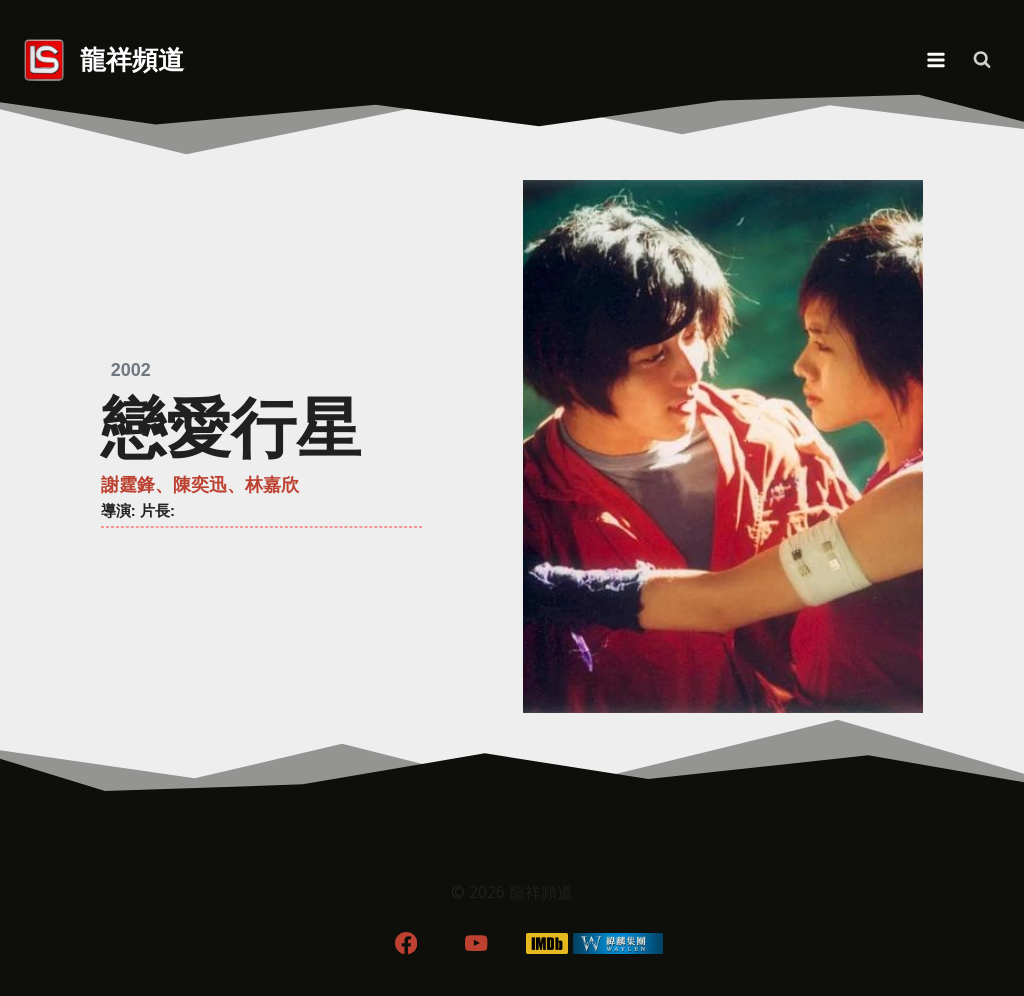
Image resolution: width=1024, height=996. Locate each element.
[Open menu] (935, 59)
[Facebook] (405, 943)
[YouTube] (476, 943)
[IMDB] (547, 943)
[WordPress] (618, 943)
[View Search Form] (982, 60)
